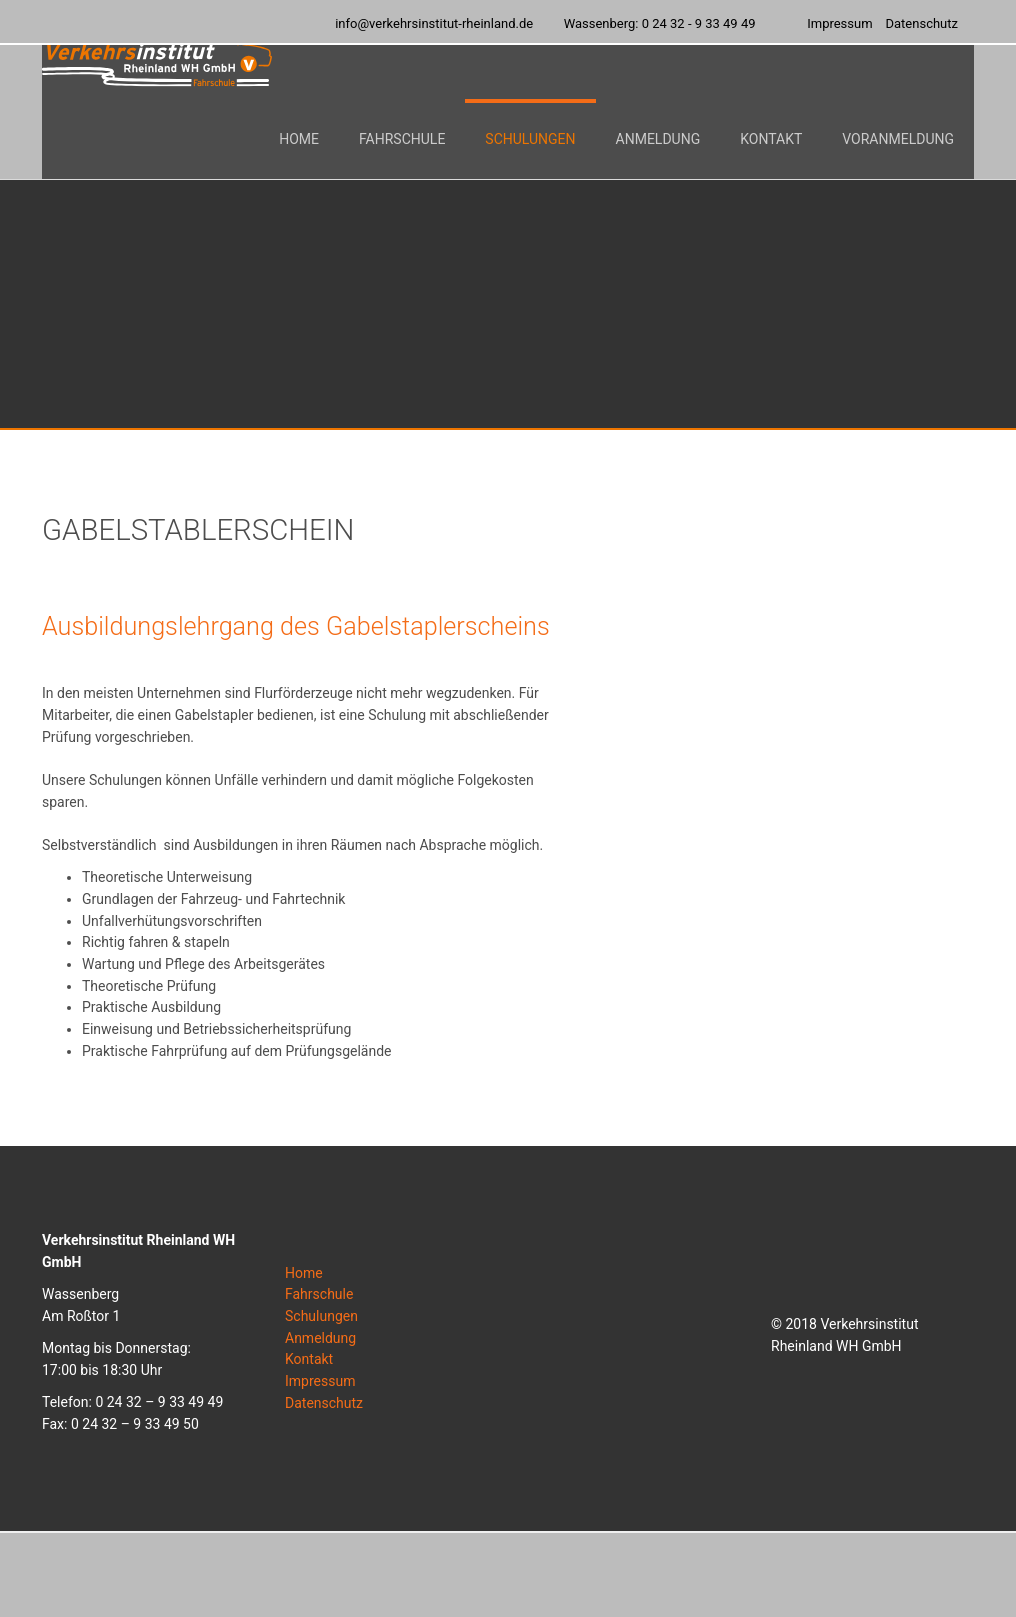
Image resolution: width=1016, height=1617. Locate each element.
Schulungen (321, 1316)
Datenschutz (324, 1403)
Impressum (320, 1381)
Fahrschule (319, 1294)
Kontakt (309, 1359)
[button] (402, 170)
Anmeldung (320, 1338)
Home (304, 1273)
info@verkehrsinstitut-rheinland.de (434, 23)
